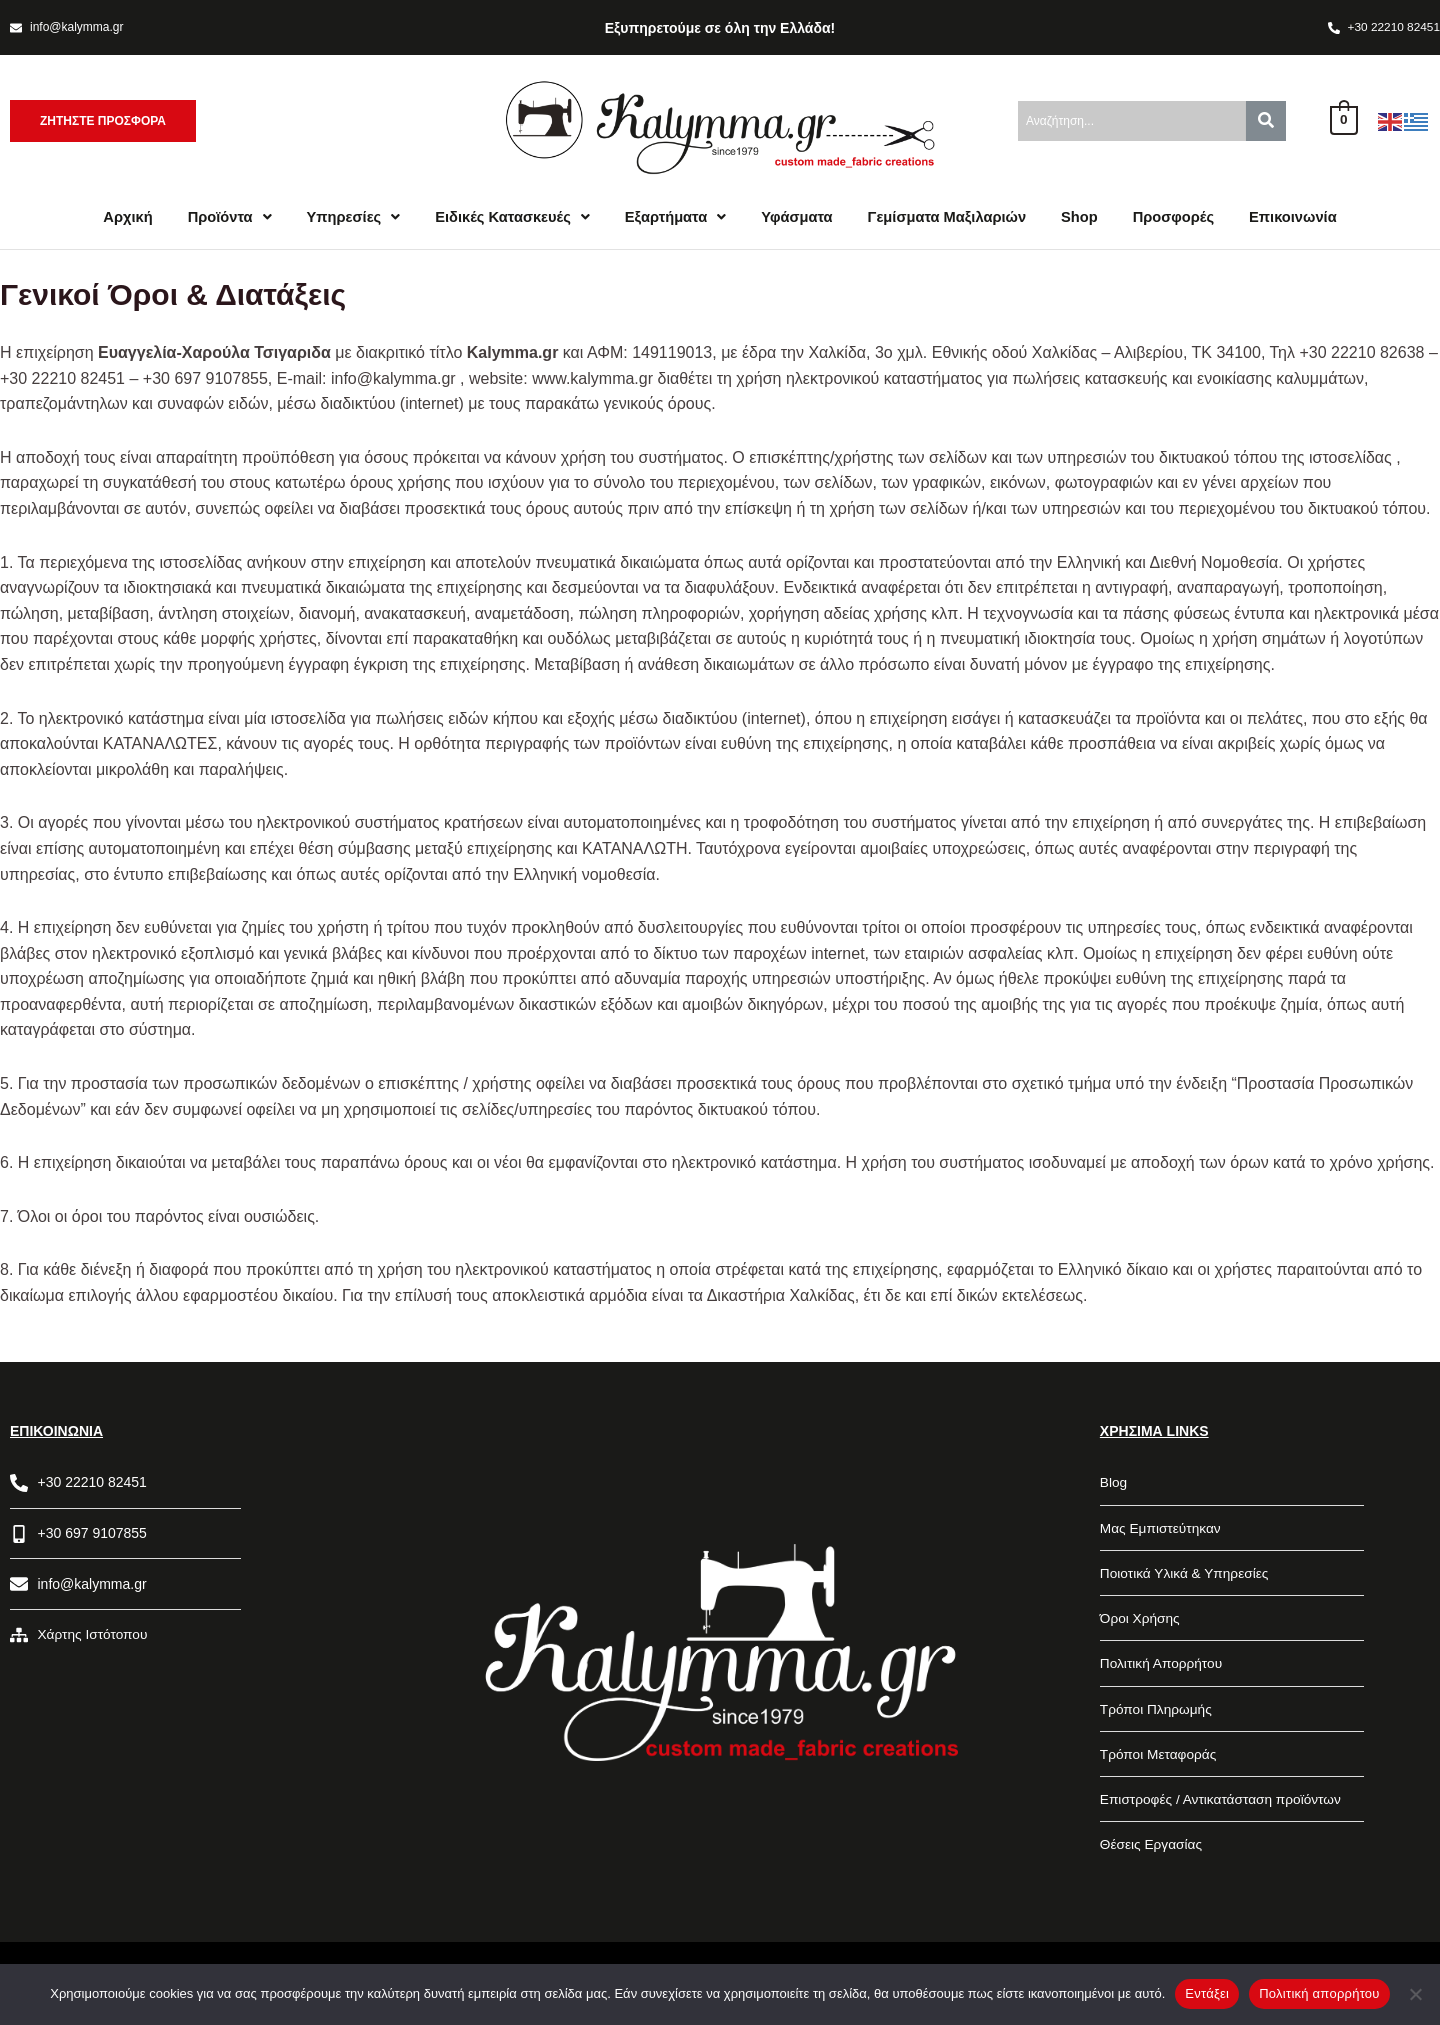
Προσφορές (1180, 218)
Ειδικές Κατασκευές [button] (509, 218)
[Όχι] (1415, 1994)
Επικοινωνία (1302, 218)
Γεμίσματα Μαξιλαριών (950, 218)
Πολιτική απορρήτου (1319, 1993)
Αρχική (118, 218)
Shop (1085, 218)
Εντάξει (1207, 1993)
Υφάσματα (797, 218)
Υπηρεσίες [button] (346, 218)
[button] (221, 218)
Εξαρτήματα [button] (674, 218)
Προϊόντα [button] (221, 218)
